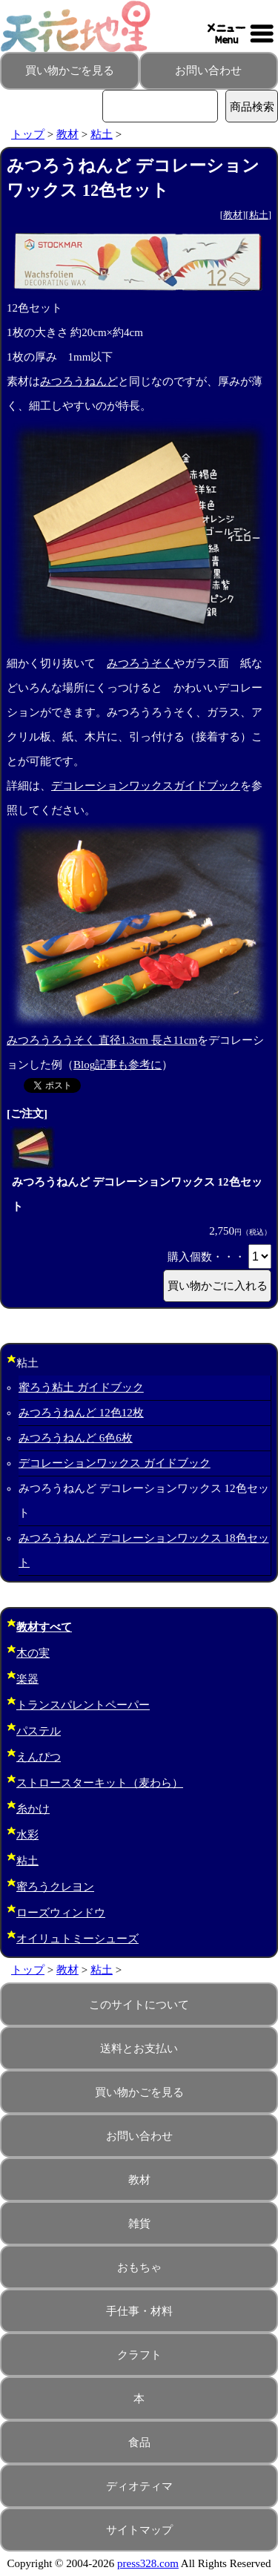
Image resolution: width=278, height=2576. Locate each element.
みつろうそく (140, 663)
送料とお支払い (139, 2048)
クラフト (139, 2355)
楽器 (27, 1679)
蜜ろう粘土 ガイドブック (81, 1387)
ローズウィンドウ (60, 1913)
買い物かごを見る (69, 70)
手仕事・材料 (139, 2311)
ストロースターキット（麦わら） (99, 1783)
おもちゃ (139, 2267)
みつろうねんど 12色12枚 (81, 1413)
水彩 (27, 1835)
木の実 (33, 1653)
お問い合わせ (208, 70)
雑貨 (139, 2224)
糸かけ (33, 1809)
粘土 (101, 134)
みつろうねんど (79, 381)
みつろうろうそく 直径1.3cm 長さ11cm (102, 1040)
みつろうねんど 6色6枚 (76, 1438)
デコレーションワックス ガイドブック (115, 1463)
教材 (67, 134)
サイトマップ (139, 2530)
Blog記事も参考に (117, 1065)
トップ (27, 134)
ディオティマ (139, 2486)
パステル (38, 1731)
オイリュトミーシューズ (77, 1939)
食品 (139, 2442)
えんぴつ (38, 1757)
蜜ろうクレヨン (55, 1887)
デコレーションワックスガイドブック (145, 786)
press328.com (148, 2563)
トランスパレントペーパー (83, 1705)
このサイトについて (139, 2005)
